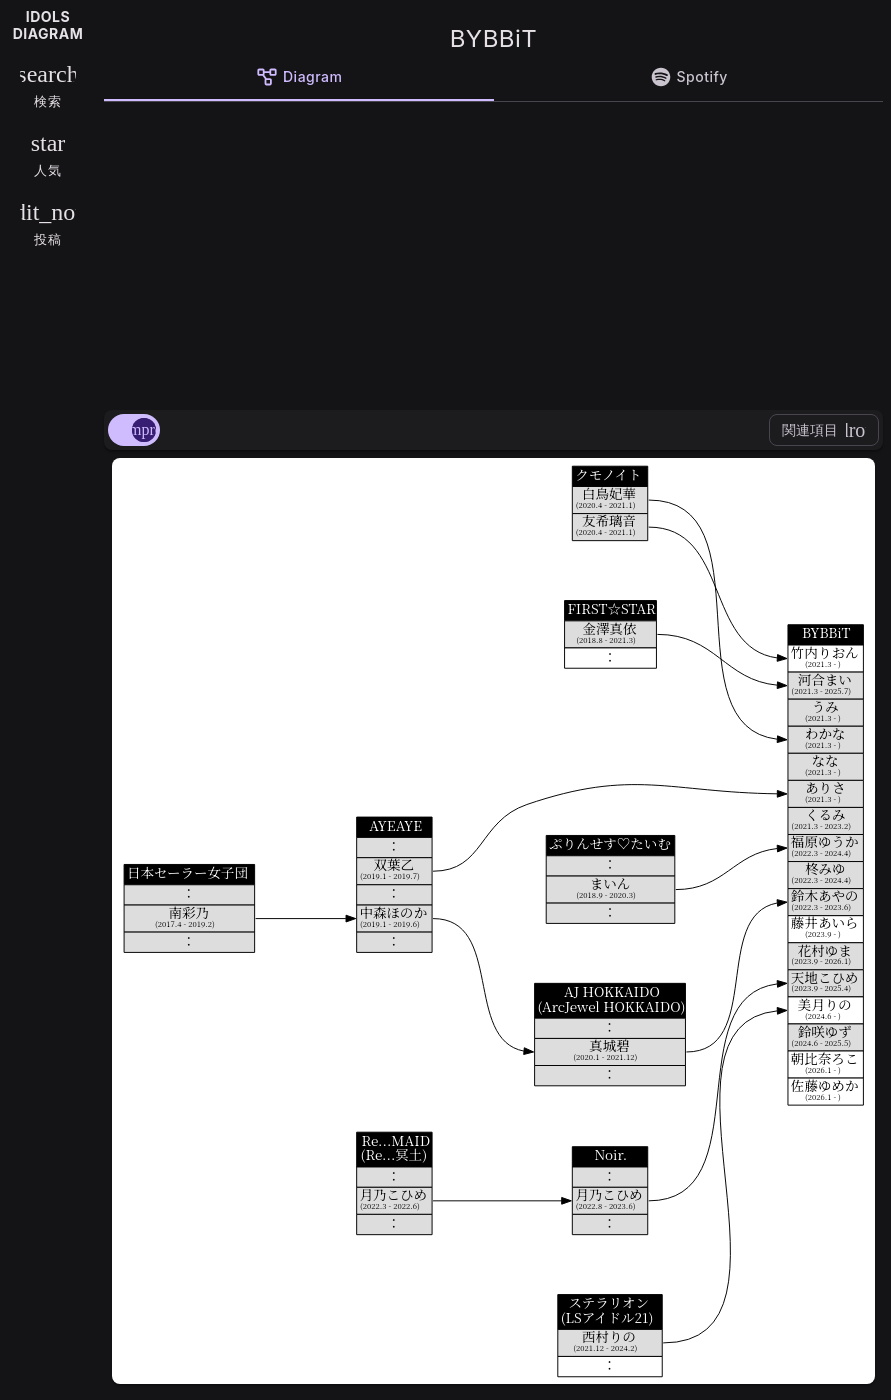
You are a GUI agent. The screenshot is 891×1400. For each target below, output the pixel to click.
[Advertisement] (493, 252)
